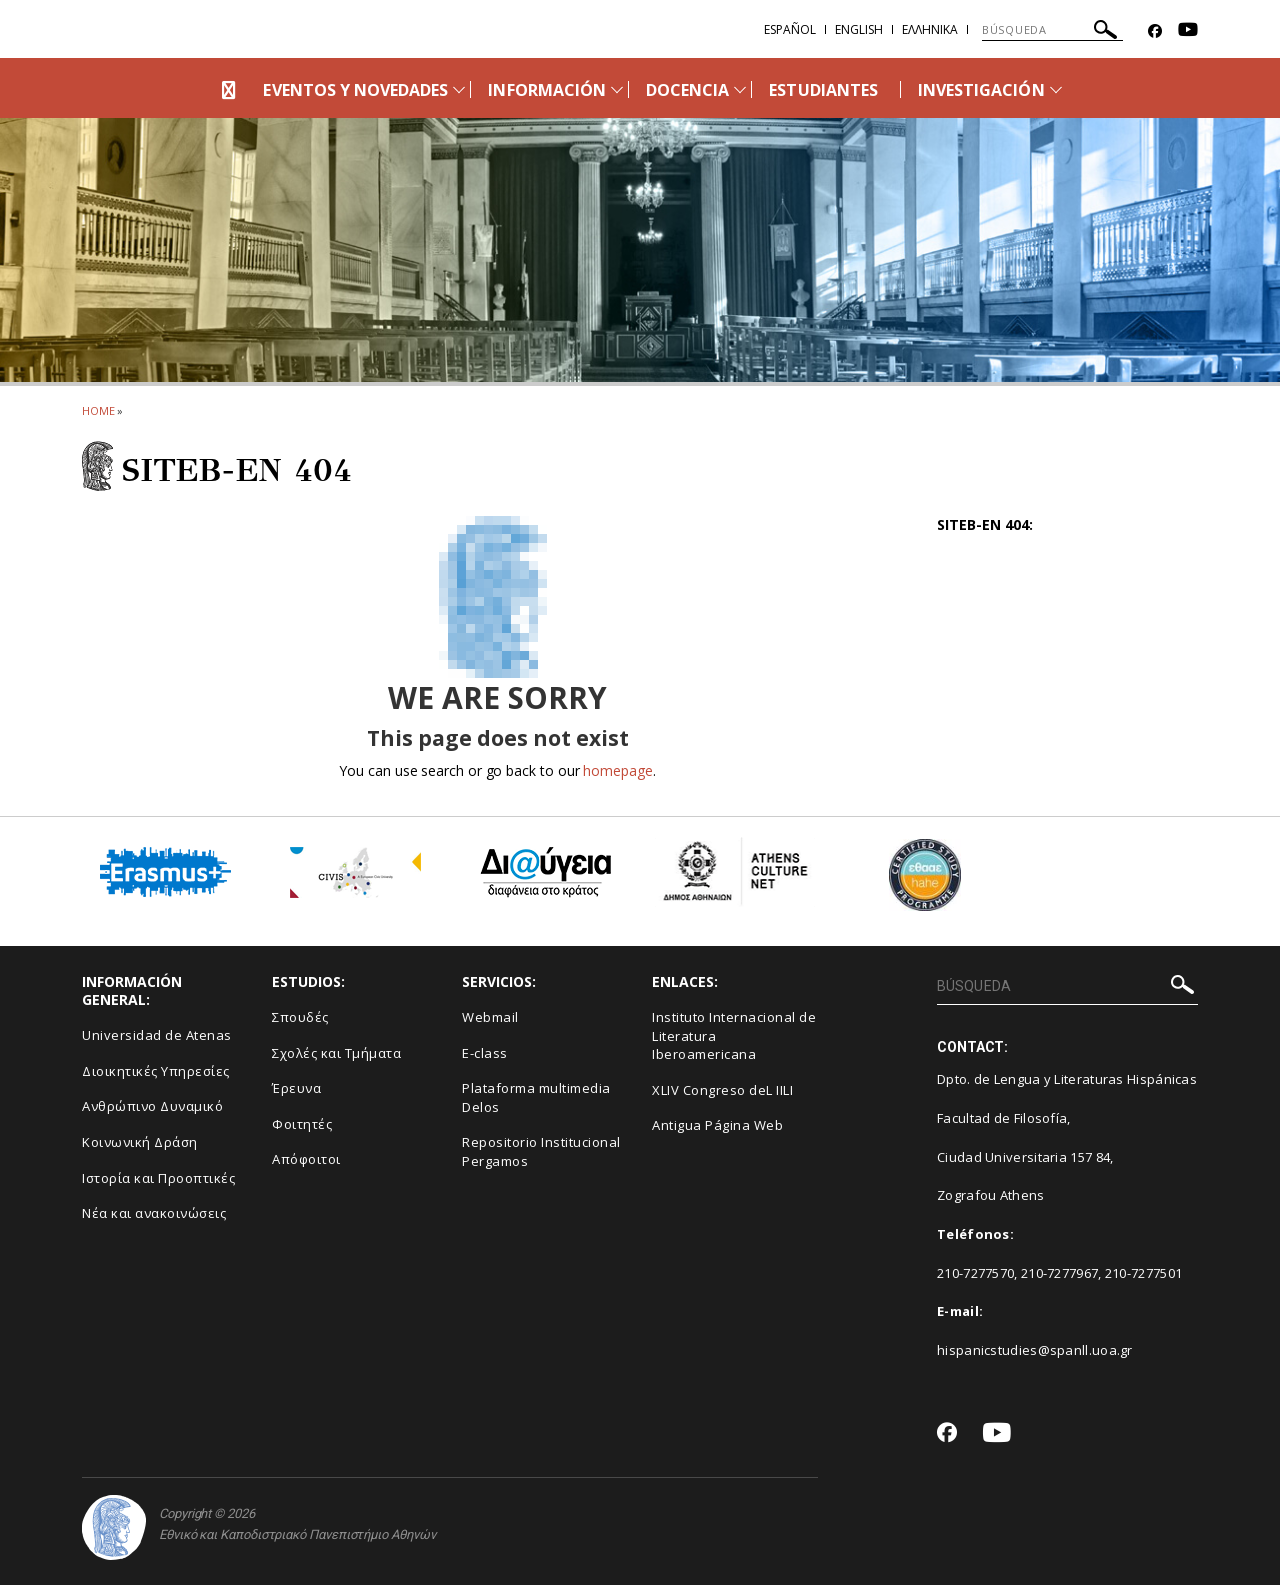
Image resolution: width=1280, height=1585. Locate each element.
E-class (485, 1053)
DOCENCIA (687, 90)
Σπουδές (300, 1017)
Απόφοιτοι (306, 1159)
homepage (617, 770)
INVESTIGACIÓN (981, 90)
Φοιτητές (302, 1124)
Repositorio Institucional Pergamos (541, 1151)
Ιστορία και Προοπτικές (158, 1178)
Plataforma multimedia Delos (536, 1097)
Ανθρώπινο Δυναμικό (152, 1106)
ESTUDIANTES (823, 90)
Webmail (490, 1017)
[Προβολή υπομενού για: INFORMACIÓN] (617, 89)
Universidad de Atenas (157, 1035)
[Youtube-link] (1188, 31)
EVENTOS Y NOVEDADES (355, 90)
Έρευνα (296, 1088)
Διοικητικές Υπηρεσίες (156, 1071)
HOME (98, 410)
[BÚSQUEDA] (1052, 30)
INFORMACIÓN (547, 90)
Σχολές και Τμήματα (336, 1053)
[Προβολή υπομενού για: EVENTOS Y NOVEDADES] (459, 89)
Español (790, 29)
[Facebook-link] (1155, 31)
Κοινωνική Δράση (140, 1142)
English (859, 29)
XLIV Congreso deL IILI (722, 1090)
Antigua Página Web (717, 1125)
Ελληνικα (930, 29)
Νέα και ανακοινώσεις (154, 1213)
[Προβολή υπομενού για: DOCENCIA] (740, 89)
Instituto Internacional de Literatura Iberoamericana (734, 1035)
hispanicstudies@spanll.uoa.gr (1035, 1350)
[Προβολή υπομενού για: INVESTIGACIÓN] (1056, 89)
